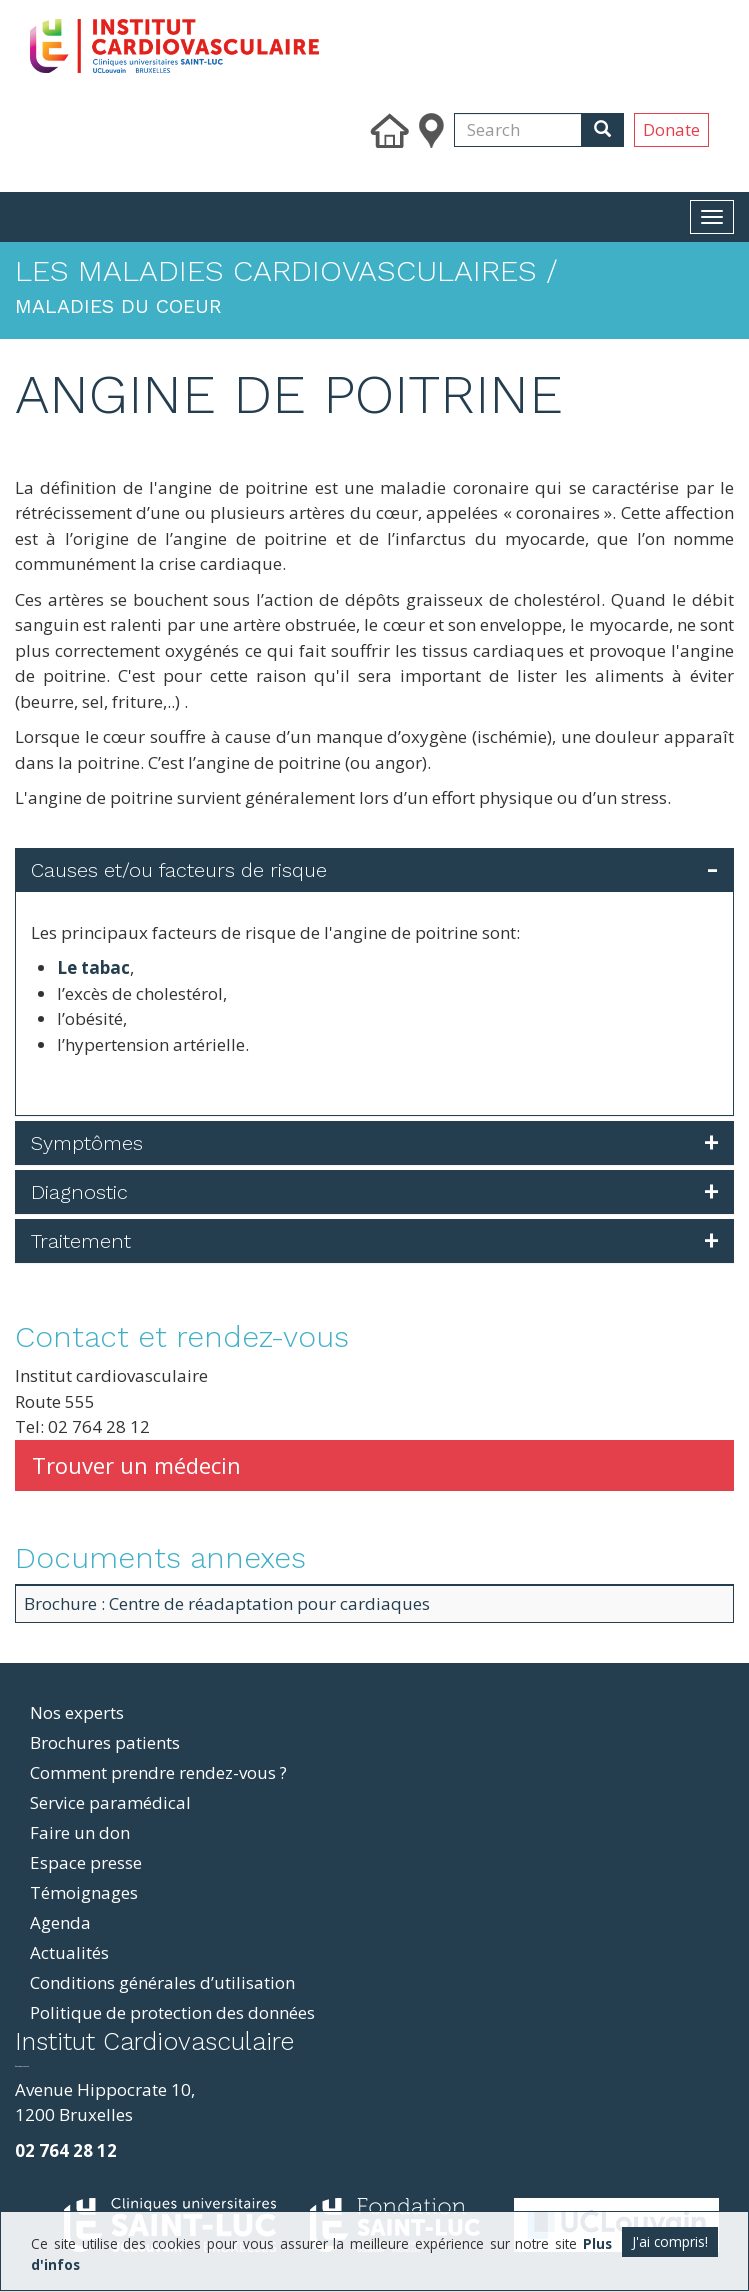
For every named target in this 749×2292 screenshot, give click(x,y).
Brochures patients (105, 1742)
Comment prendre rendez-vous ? (158, 1772)
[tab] (374, 870)
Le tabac (93, 967)
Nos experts (77, 1712)
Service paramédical (110, 1802)
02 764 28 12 (66, 2150)
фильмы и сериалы (22, 2066)
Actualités (69, 1952)
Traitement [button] (81, 1241)
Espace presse (86, 1862)
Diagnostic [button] (79, 1192)
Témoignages (84, 1892)
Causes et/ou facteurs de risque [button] (179, 870)
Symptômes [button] (87, 1143)
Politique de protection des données (172, 2012)
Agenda (60, 1922)
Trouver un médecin (136, 1465)
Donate (671, 129)
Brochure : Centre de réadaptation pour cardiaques (227, 1603)
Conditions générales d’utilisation (162, 1982)
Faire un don (80, 1832)
